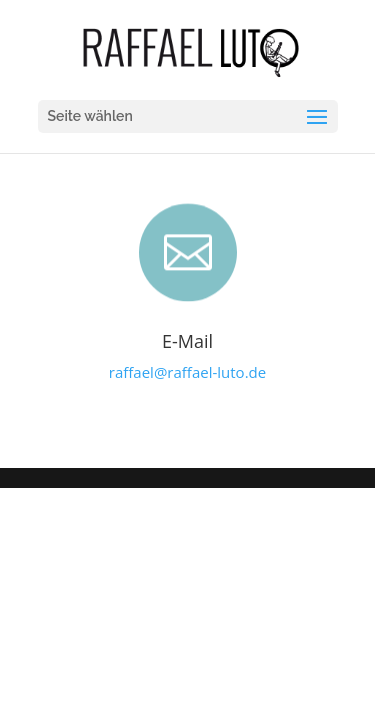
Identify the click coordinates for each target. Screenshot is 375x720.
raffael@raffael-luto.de (187, 372)
